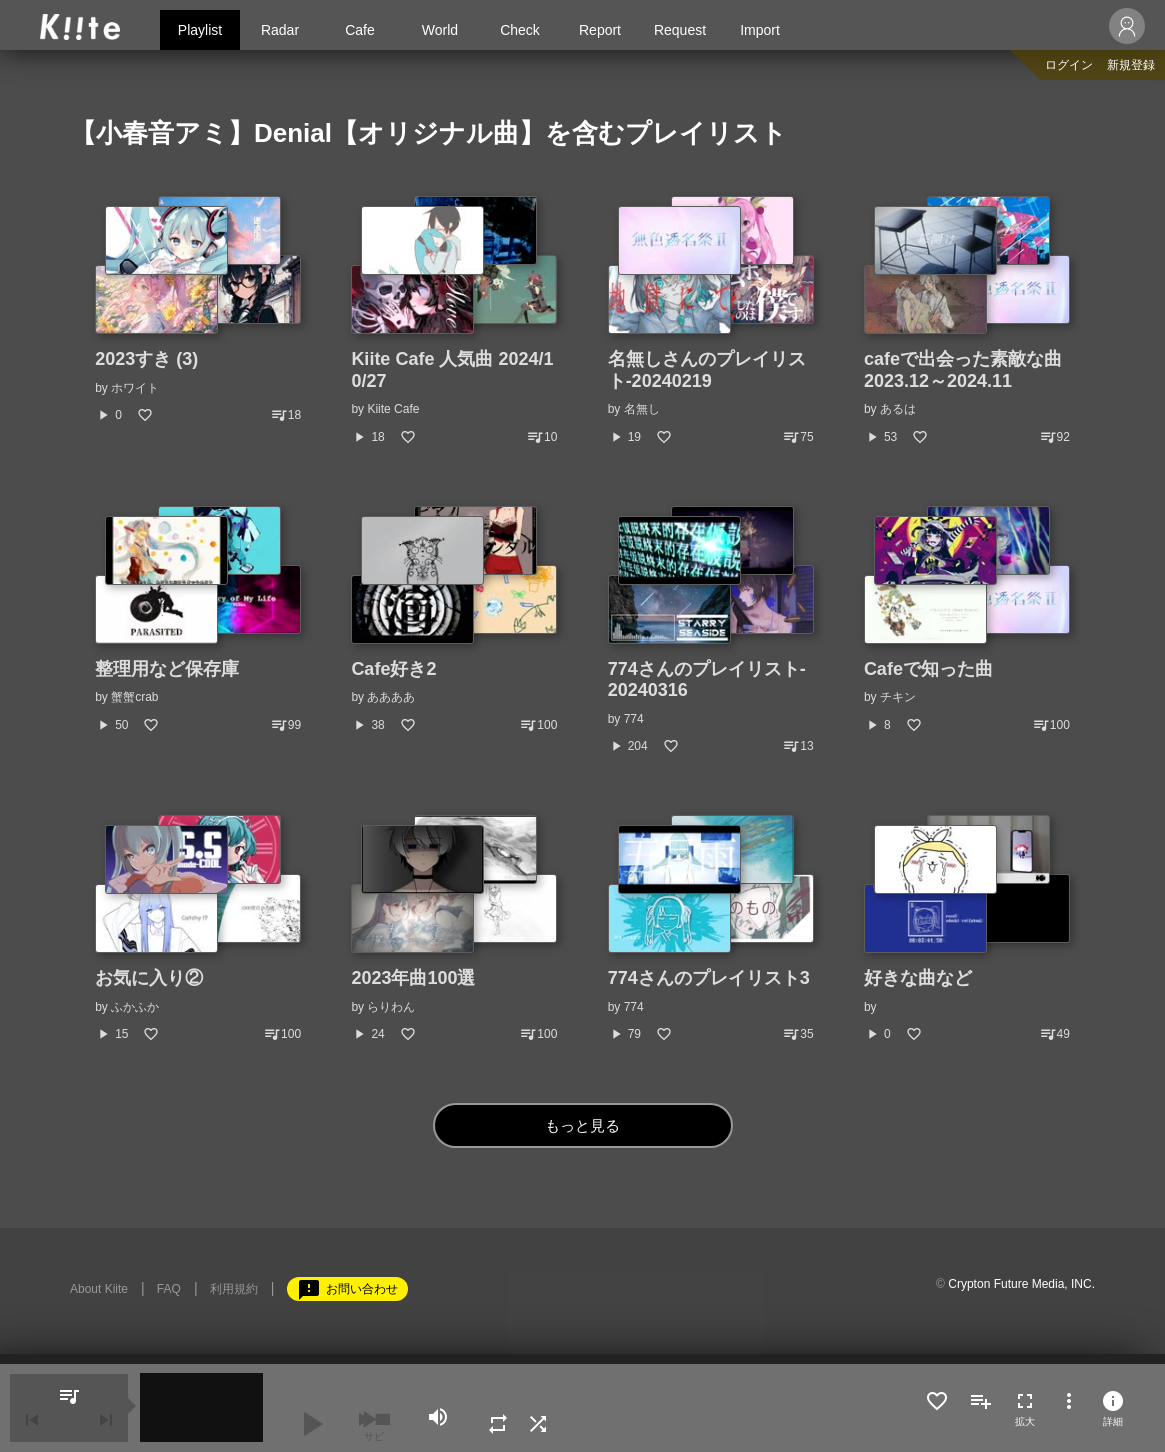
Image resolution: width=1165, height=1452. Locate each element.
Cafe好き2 (393, 669)
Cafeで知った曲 (928, 669)
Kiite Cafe (393, 409)
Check (520, 30)
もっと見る (582, 1125)
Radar (280, 30)
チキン (898, 697)
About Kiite (99, 1289)
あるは (898, 409)
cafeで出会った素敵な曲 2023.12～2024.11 (972, 370)
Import (760, 30)
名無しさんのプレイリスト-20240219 (707, 370)
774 (634, 719)
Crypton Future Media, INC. (1021, 1284)
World (440, 30)
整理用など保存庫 (167, 669)
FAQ (169, 1289)
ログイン (1069, 65)
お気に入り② (149, 978)
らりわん (391, 1007)
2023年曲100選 (413, 978)
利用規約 (234, 1289)
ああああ (391, 697)
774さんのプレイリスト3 (709, 978)
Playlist (200, 30)
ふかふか (135, 1007)
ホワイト (135, 388)
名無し (642, 409)
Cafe (360, 30)
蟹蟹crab (134, 697)
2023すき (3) (146, 359)
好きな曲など (918, 978)
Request (680, 30)
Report (600, 30)
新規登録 (1131, 65)
